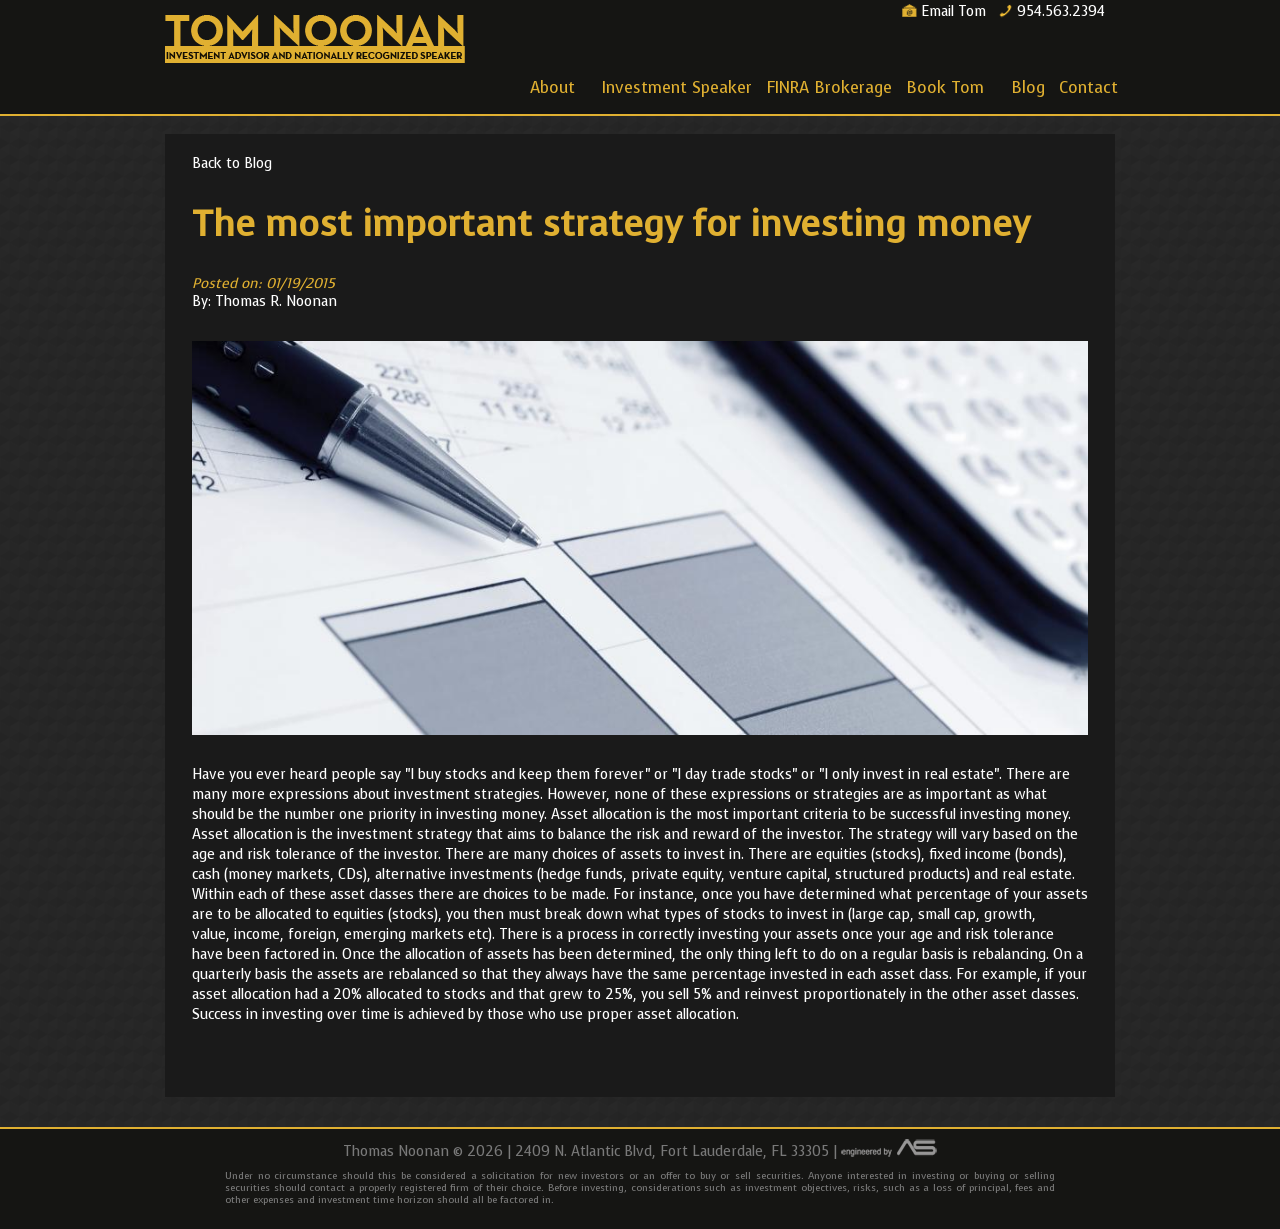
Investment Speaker (677, 87)
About (554, 91)
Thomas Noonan (315, 40)
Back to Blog (232, 163)
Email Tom (944, 11)
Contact (1088, 87)
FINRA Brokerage (829, 87)
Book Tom (946, 91)
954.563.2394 (1051, 11)
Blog (1028, 87)
